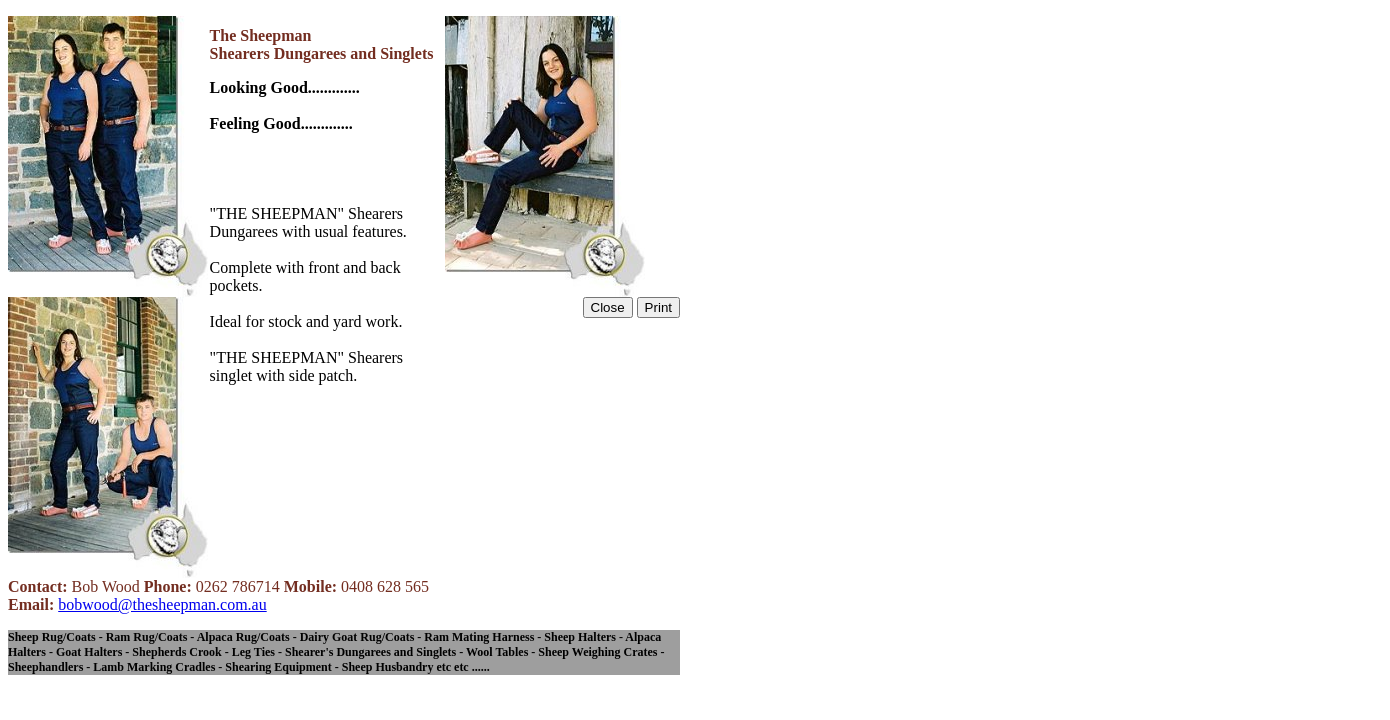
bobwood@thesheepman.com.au (162, 604)
